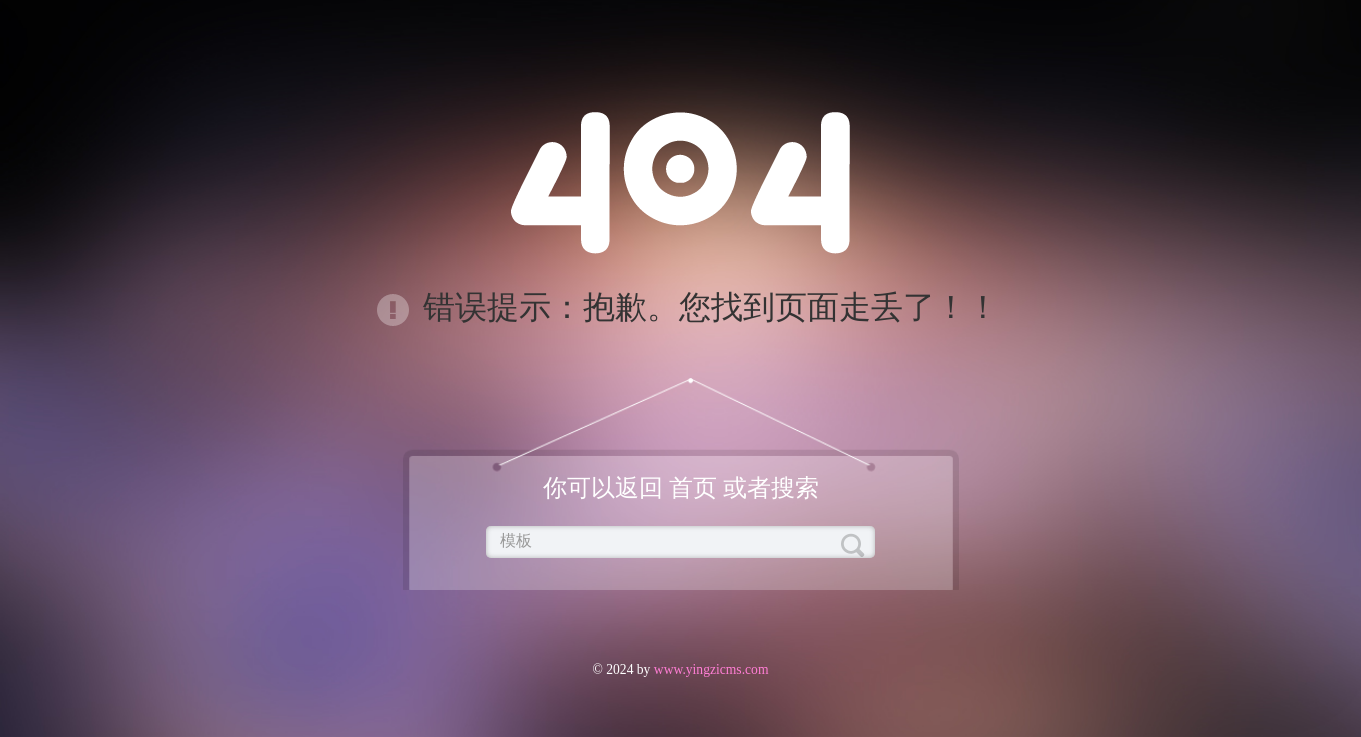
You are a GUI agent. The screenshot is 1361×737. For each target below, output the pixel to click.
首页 (693, 488)
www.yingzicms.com (709, 669)
